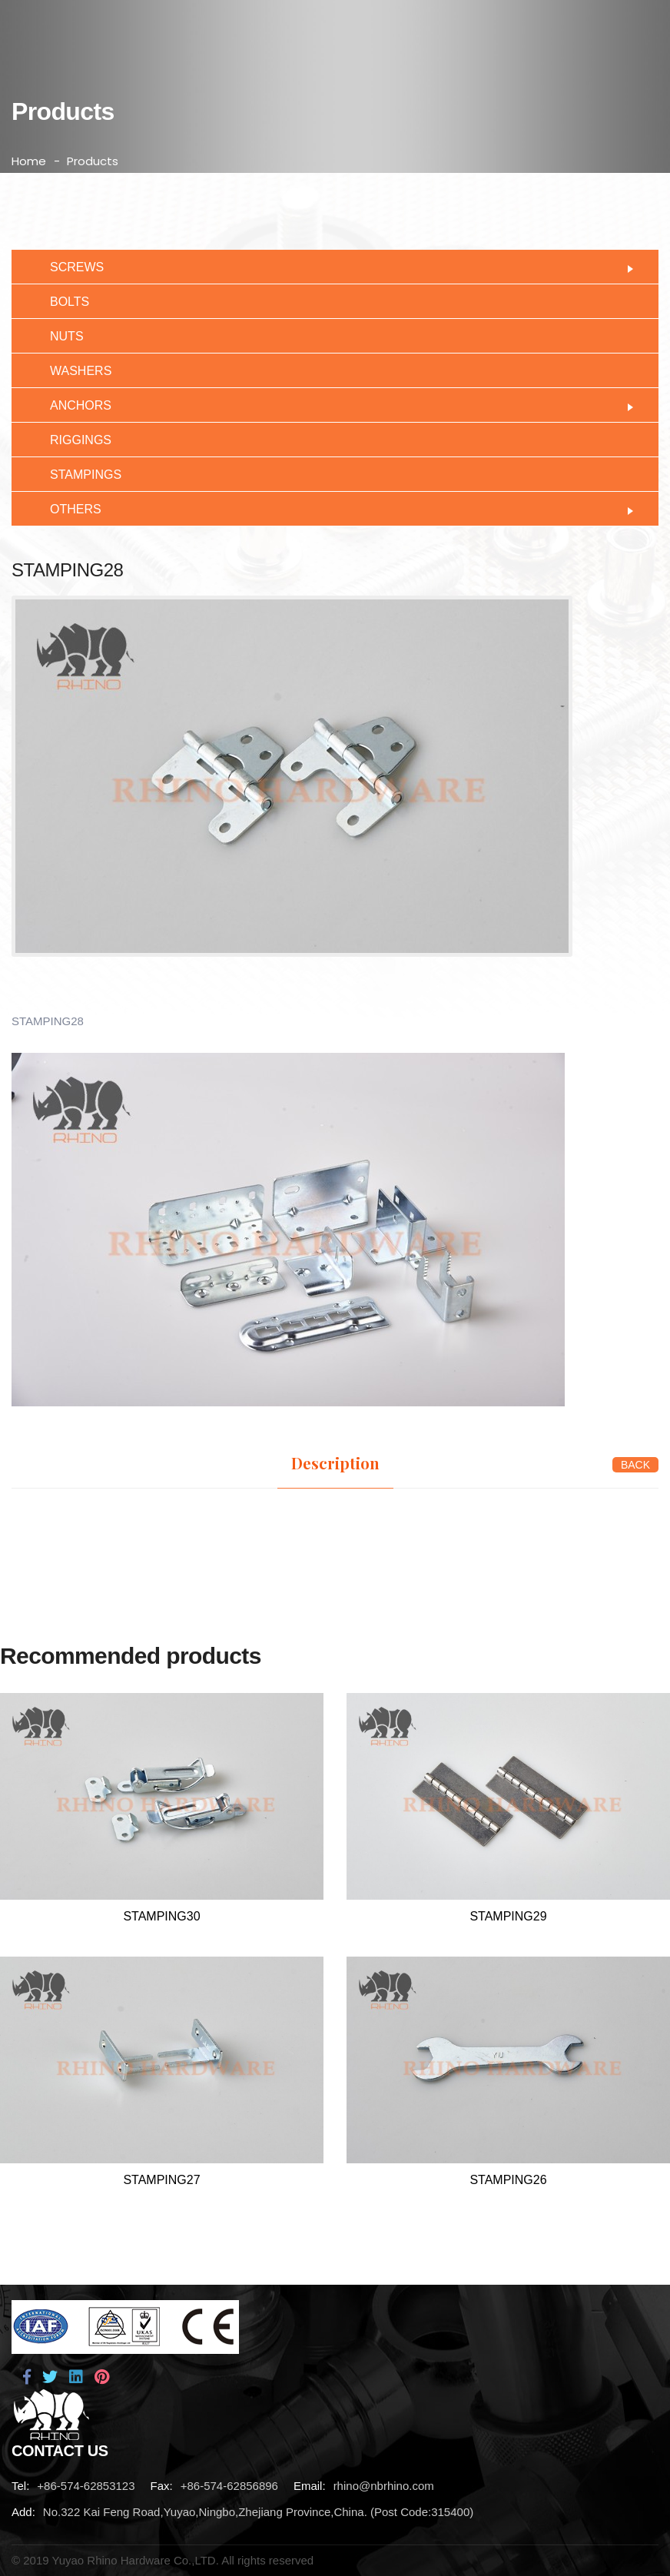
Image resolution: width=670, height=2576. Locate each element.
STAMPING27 (161, 2179)
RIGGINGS (69, 438)
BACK (635, 1465)
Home (29, 161)
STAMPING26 (507, 2179)
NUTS (55, 335)
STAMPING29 (507, 1916)
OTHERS (335, 508)
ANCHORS (335, 404)
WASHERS (69, 369)
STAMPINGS (74, 473)
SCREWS (335, 265)
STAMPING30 (161, 1916)
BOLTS (58, 300)
